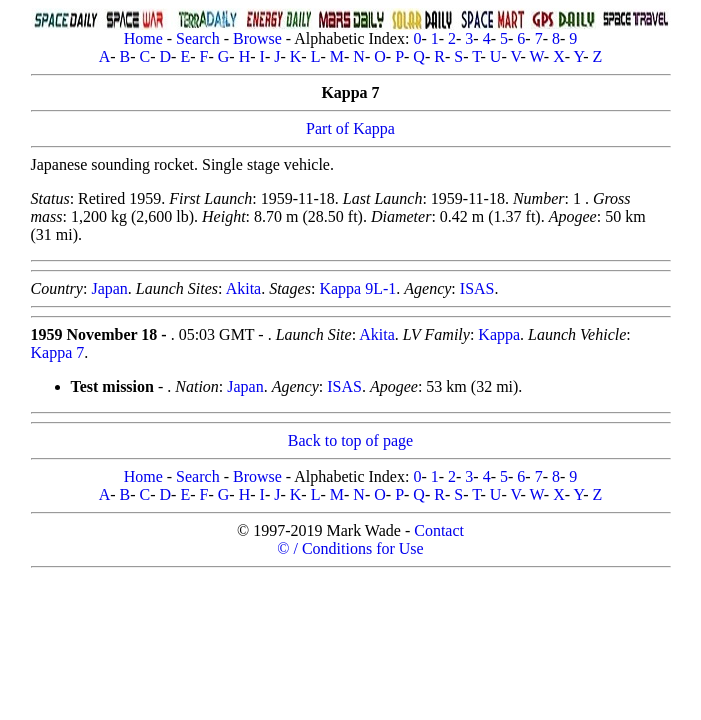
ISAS (477, 288)
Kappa (499, 334)
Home (143, 38)
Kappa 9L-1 (357, 288)
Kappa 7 (58, 352)
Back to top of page (350, 440)
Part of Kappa (350, 128)
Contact (439, 530)
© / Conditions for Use (350, 548)
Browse (257, 38)
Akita (244, 288)
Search (198, 38)
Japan (109, 288)
